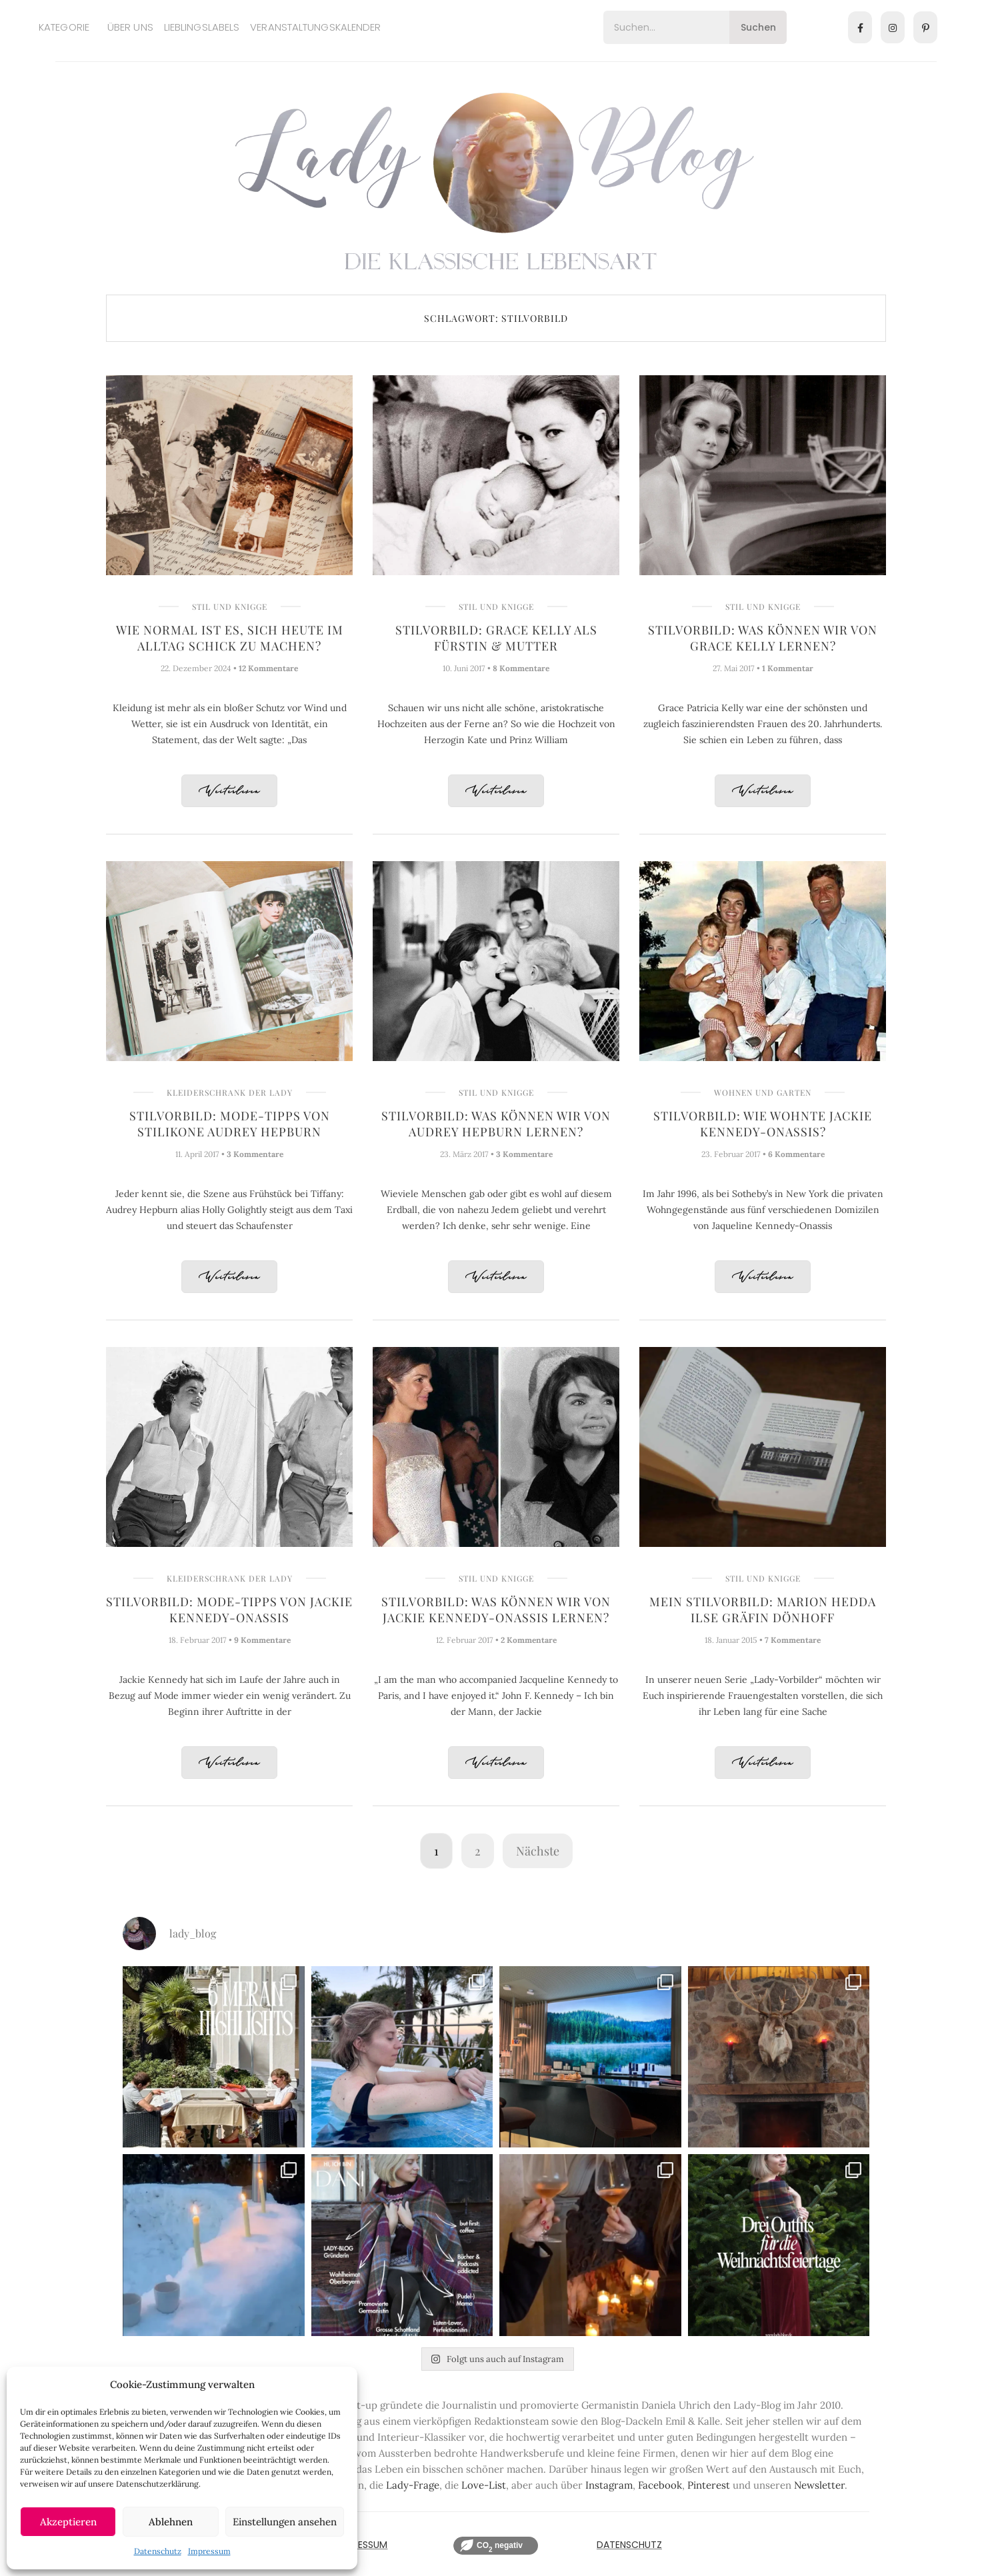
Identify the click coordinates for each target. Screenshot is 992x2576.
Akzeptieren (68, 2521)
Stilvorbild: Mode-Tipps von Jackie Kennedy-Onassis (229, 1610)
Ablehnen (171, 2521)
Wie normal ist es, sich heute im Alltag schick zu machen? (229, 638)
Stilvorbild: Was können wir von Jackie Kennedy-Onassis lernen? (496, 1610)
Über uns (130, 27)
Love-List (483, 2485)
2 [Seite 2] (478, 1851)
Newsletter (819, 2485)
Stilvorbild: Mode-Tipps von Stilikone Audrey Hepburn (229, 1124)
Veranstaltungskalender (315, 27)
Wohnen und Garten (762, 1092)
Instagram (609, 2485)
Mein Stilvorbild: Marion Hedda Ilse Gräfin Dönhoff (762, 1610)
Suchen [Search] (758, 27)
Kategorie (64, 27)
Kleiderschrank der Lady (230, 1092)
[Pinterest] (925, 27)
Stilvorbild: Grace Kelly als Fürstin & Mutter (496, 638)
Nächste (537, 1851)
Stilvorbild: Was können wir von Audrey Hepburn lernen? (496, 1124)
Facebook (660, 2485)
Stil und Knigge (229, 606)
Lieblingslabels (202, 27)
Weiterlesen (229, 791)
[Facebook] (860, 27)
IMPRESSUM (362, 2544)
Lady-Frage (412, 2485)
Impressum (209, 2551)
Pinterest (708, 2485)
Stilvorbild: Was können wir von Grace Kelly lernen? (762, 638)
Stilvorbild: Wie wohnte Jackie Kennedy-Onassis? (762, 1124)
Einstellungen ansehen (285, 2521)
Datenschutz (157, 2551)
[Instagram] (893, 27)
